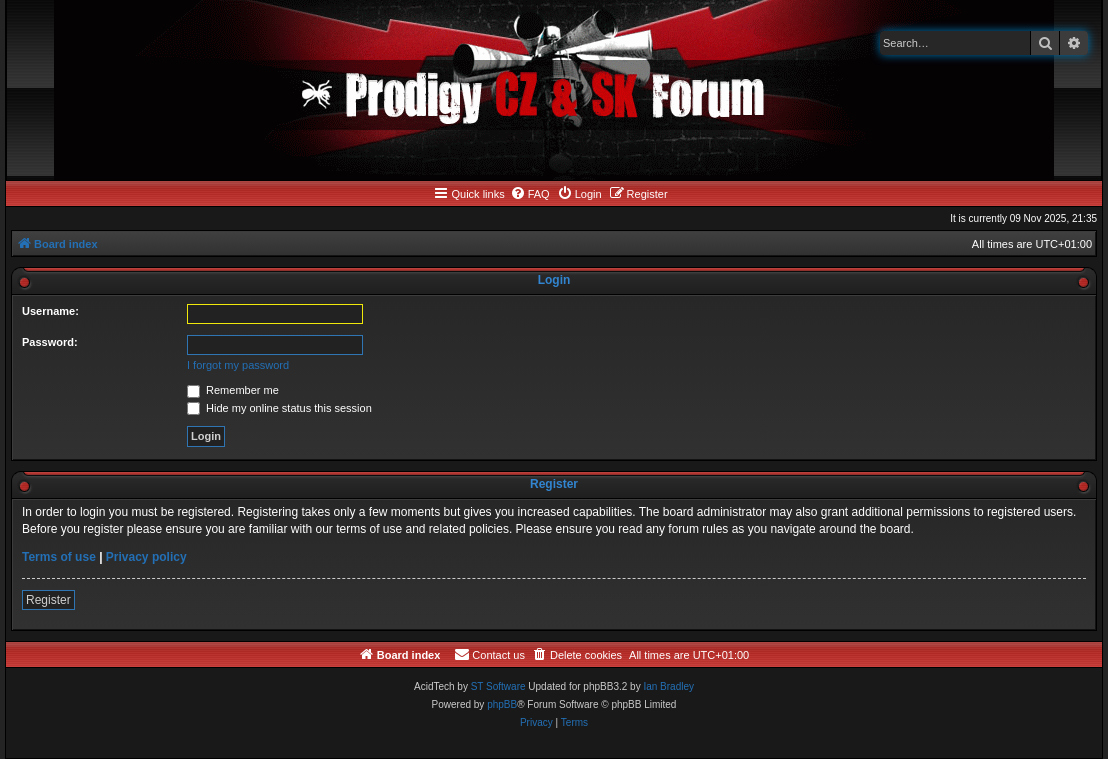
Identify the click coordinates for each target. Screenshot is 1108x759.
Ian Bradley (668, 686)
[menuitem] (530, 194)
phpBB (502, 704)
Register (48, 600)
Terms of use (59, 557)
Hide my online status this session (279, 408)
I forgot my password (238, 365)
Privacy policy (146, 557)
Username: (50, 311)
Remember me (233, 390)
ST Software (498, 686)
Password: (50, 342)
